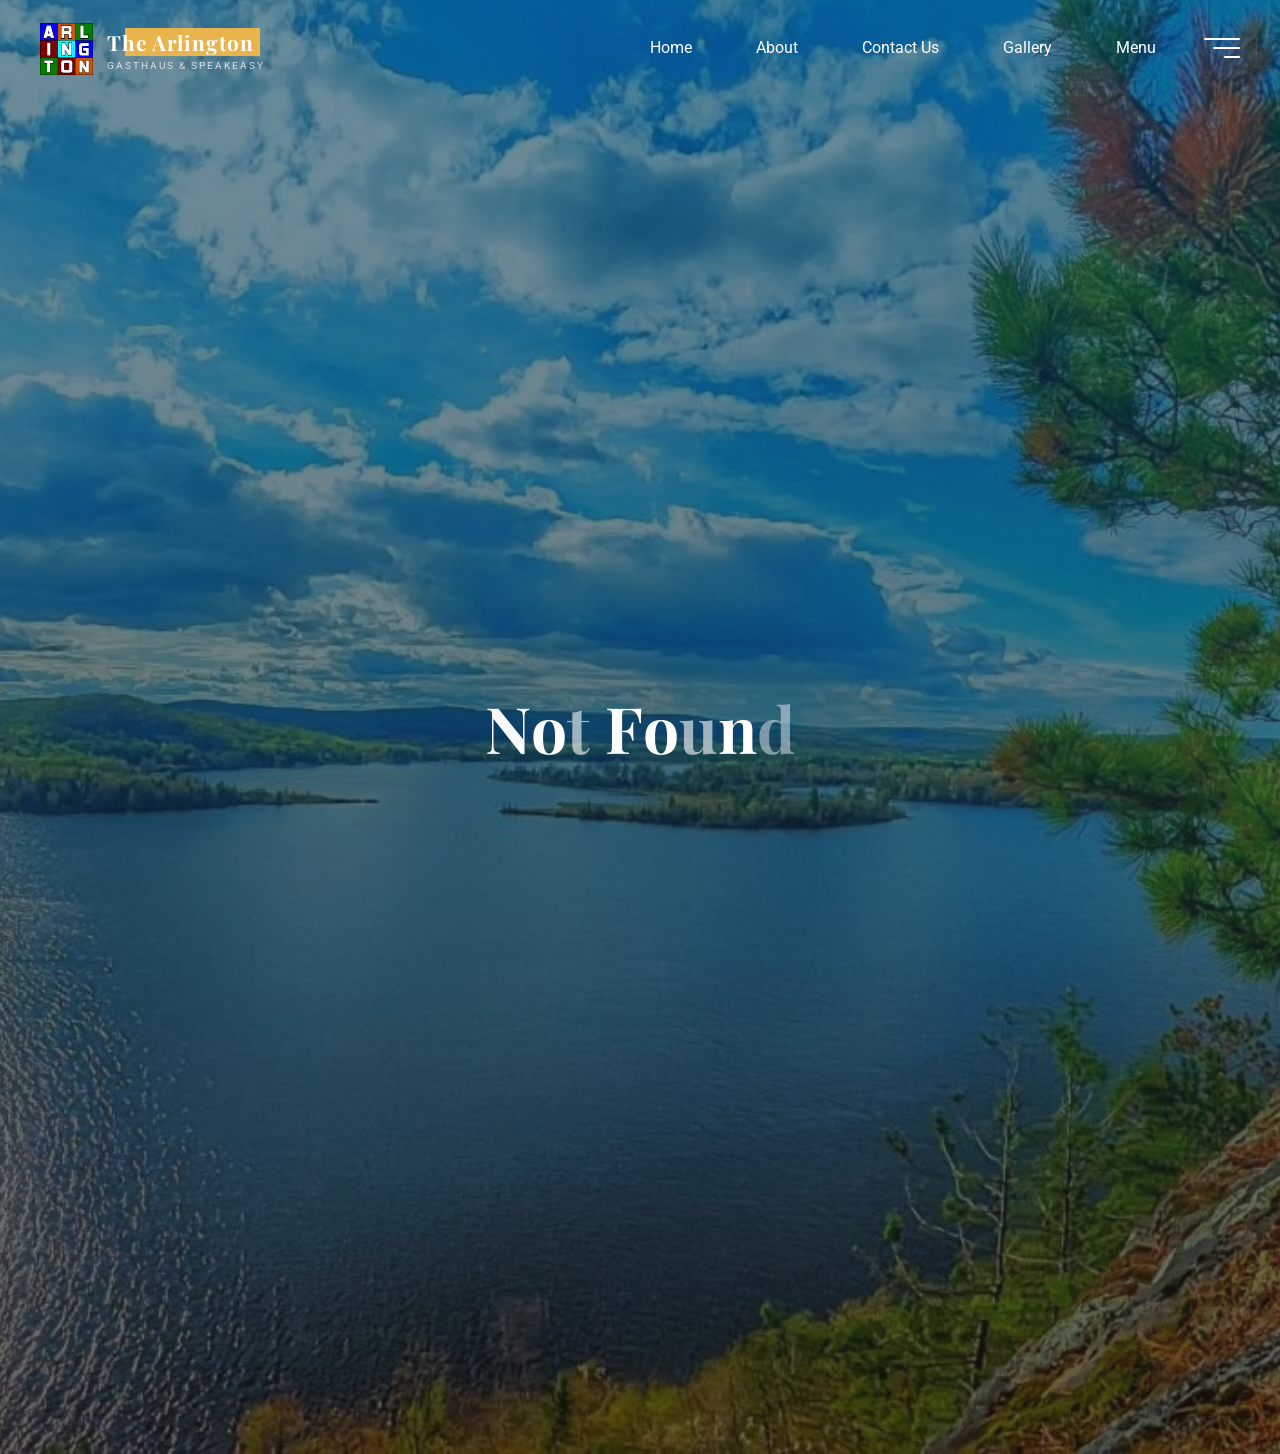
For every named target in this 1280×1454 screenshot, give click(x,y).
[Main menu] (1222, 48)
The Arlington (181, 42)
